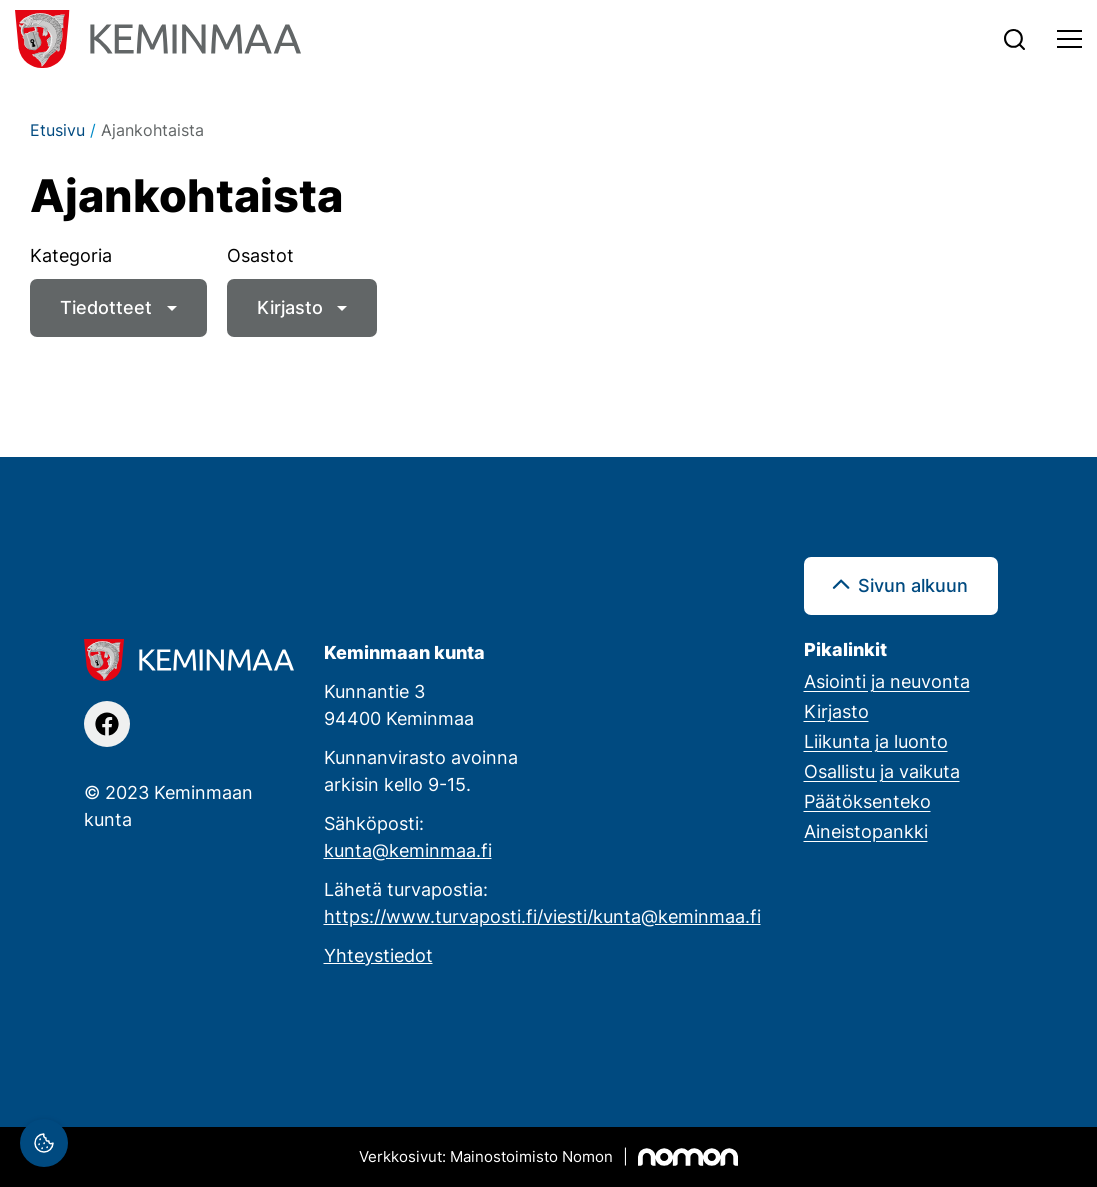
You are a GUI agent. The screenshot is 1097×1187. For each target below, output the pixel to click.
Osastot (260, 255)
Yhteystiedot (378, 955)
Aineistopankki (866, 831)
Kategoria (71, 255)
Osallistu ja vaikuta (882, 771)
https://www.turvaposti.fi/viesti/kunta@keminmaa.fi (542, 916)
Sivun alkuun (913, 585)
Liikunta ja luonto (876, 741)
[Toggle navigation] (1069, 39)
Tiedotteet (106, 307)
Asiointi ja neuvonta (887, 681)
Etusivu (57, 130)
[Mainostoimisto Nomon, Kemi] (548, 1157)
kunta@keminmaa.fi (408, 850)
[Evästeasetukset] (44, 1143)
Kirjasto (290, 307)
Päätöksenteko (867, 801)
